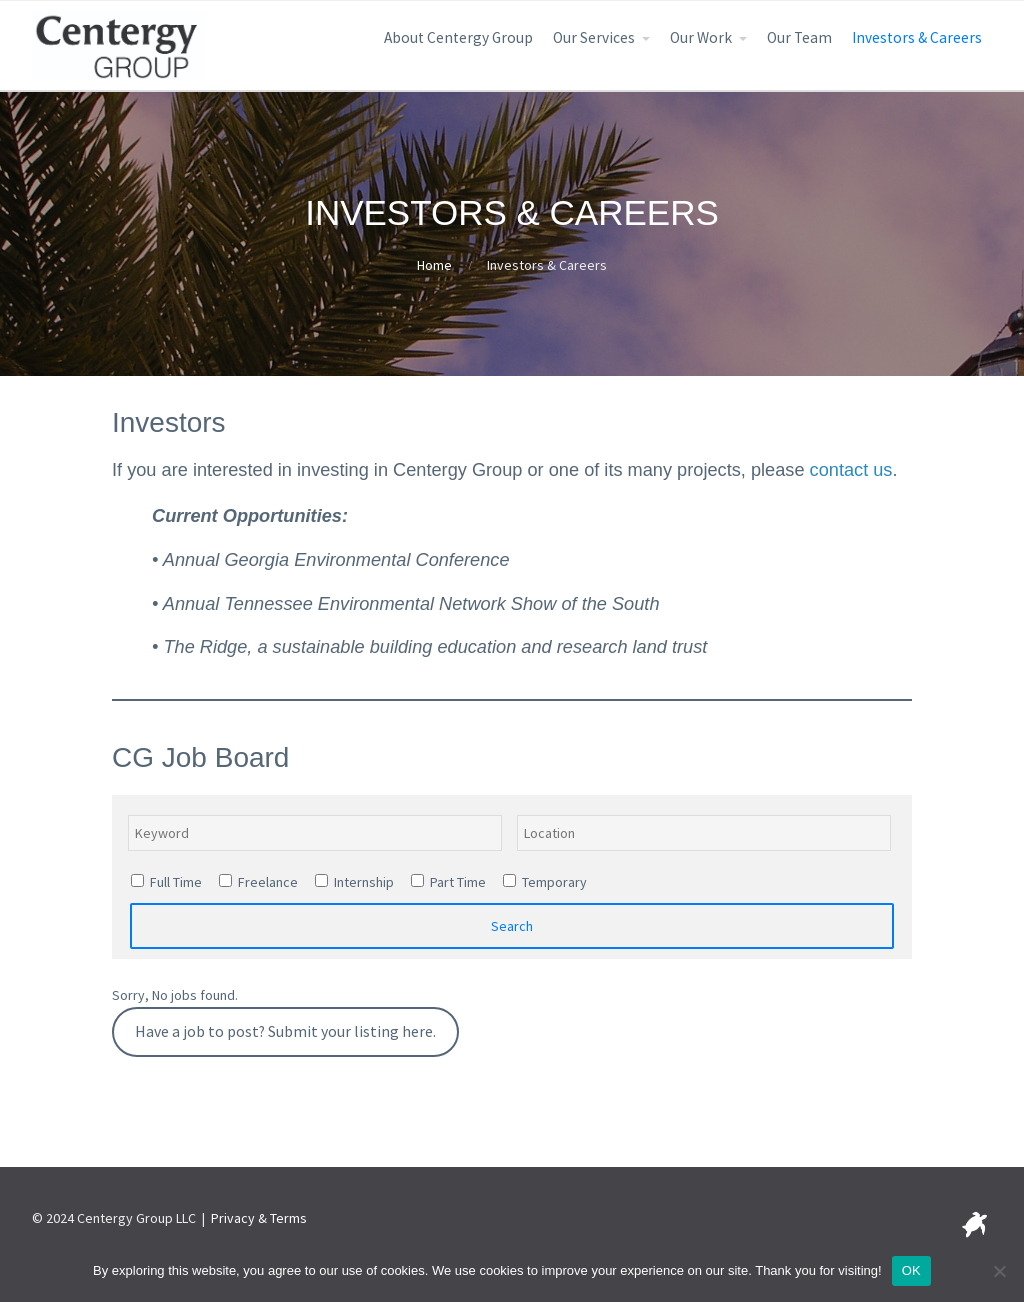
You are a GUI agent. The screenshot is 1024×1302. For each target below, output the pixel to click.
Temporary (545, 882)
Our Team (799, 37)
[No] (999, 1271)
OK (911, 1270)
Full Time (166, 882)
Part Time (448, 882)
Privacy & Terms (259, 1218)
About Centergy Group (458, 37)
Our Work (701, 37)
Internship (354, 882)
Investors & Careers (917, 37)
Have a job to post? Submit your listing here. (285, 1031)
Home (434, 265)
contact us (851, 470)
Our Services (594, 37)
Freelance (258, 882)
